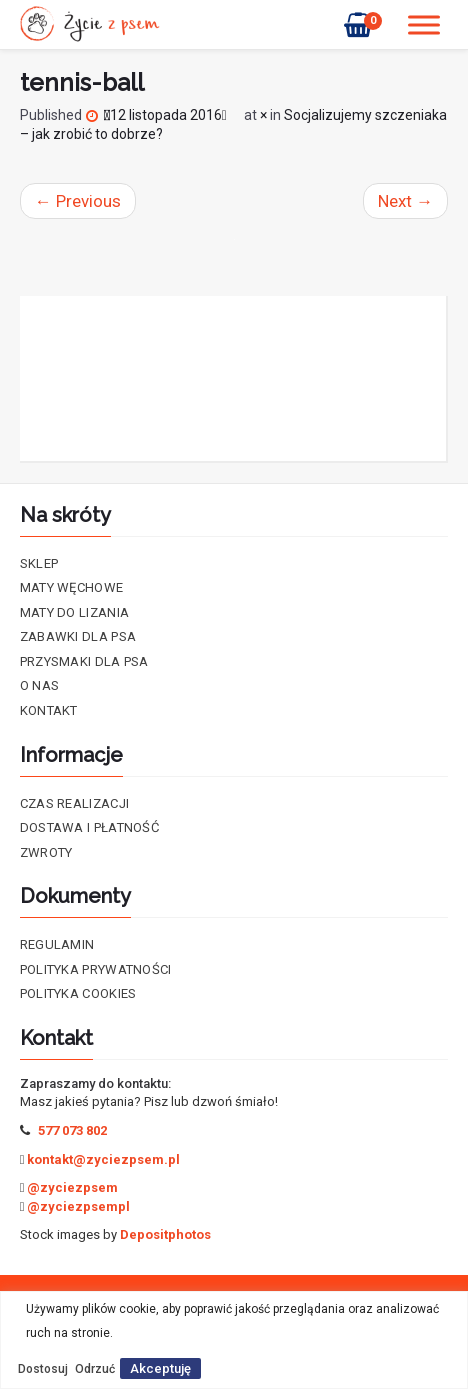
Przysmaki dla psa (84, 661)
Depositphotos (165, 1234)
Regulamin (57, 944)
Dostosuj (43, 1369)
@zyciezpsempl (78, 1206)
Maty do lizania (75, 612)
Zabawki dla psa (78, 636)
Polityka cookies (78, 993)
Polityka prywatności (96, 969)
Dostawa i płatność (89, 827)
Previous (78, 201)
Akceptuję (160, 1368)
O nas (40, 685)
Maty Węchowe (72, 587)
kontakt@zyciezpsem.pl (103, 1159)
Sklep (39, 563)
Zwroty (46, 852)
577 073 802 (72, 1130)
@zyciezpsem (72, 1187)
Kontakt (49, 710)
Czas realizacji (75, 803)
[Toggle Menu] (424, 24)
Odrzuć (95, 1369)
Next (405, 201)
